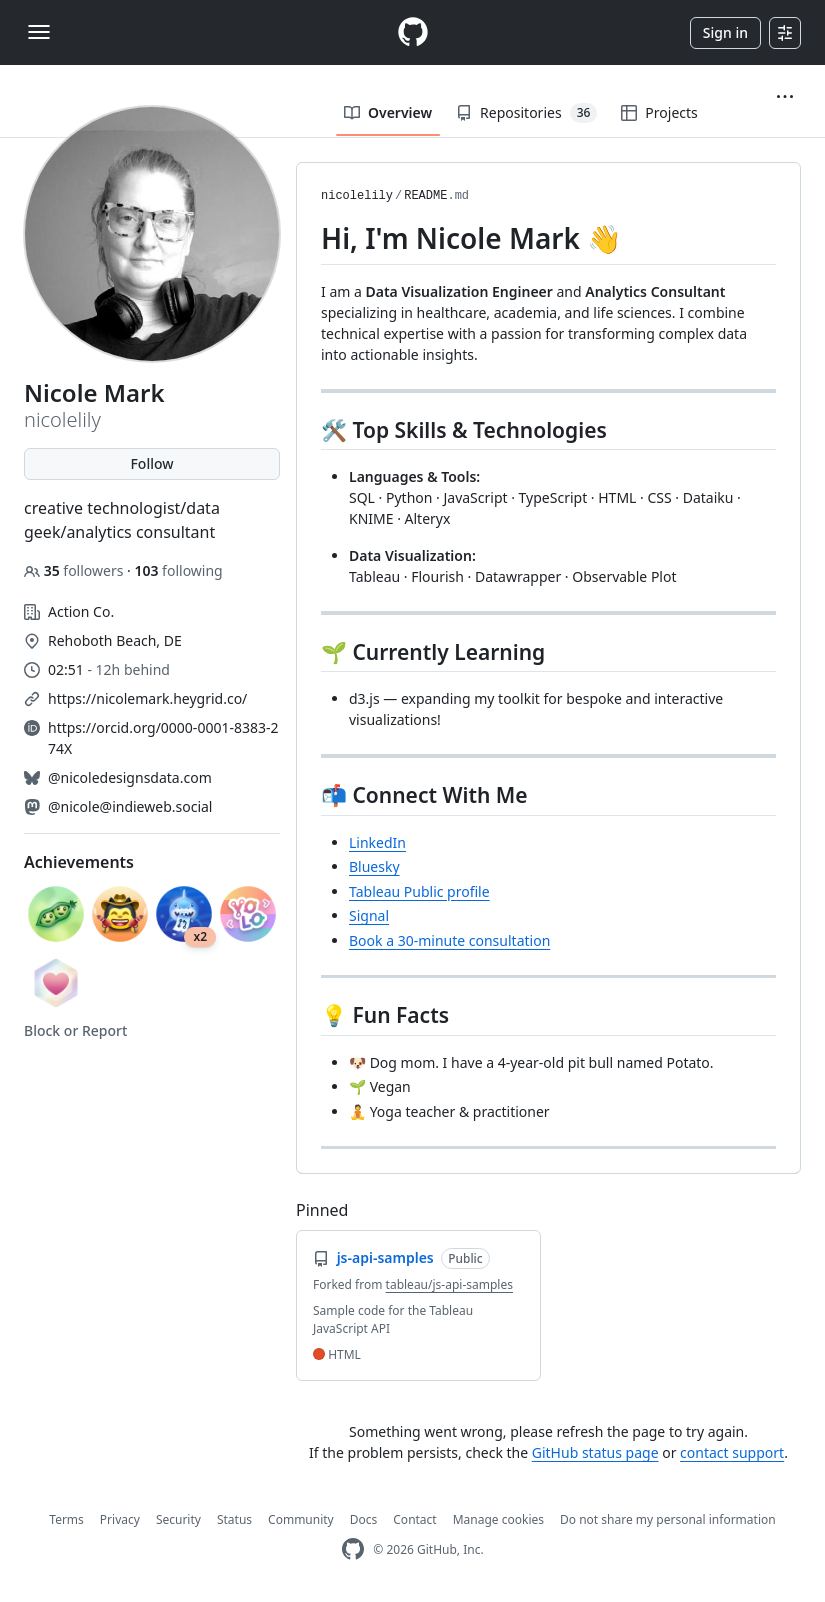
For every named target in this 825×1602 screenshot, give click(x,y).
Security (178, 1519)
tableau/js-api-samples (449, 1284)
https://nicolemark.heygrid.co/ (147, 698)
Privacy (120, 1519)
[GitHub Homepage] (353, 1549)
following (178, 570)
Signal (369, 915)
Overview (388, 112)
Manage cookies (498, 1519)
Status (234, 1519)
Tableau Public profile (419, 891)
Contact (414, 1519)
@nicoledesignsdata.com (130, 777)
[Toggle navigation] (39, 32)
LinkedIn (377, 842)
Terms (66, 1519)
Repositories (526, 113)
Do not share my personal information (668, 1519)
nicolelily (357, 196)
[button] (785, 97)
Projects (659, 112)
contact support (732, 1452)
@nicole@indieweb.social (130, 806)
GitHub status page (595, 1452)
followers (75, 570)
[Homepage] (413, 32)
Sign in (725, 32)
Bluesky (374, 866)
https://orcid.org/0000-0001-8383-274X (163, 738)
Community (301, 1519)
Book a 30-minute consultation (449, 940)
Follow (151, 463)
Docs (364, 1519)
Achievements (79, 862)
